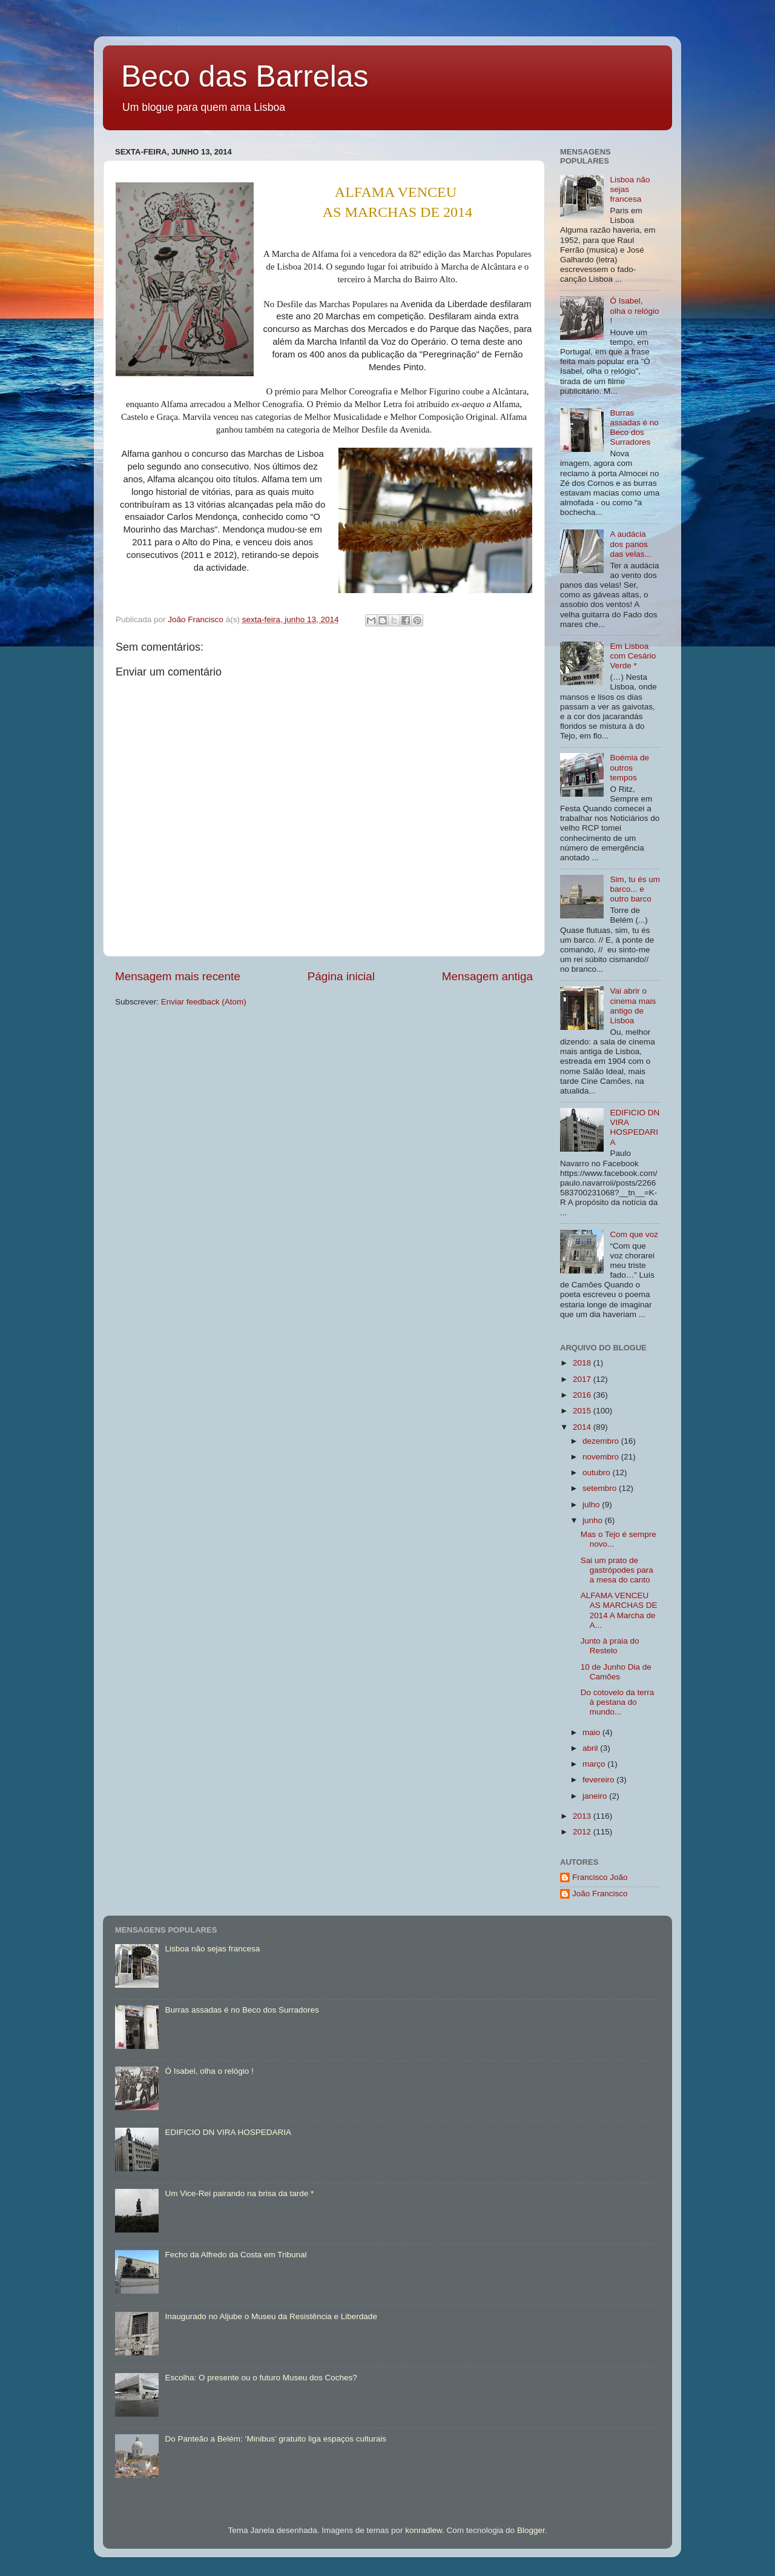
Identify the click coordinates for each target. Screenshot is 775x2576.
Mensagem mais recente (177, 976)
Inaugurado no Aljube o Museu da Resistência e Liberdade (271, 2316)
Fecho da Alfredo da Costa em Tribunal (235, 2254)
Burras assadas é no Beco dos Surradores (634, 427)
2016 (583, 1394)
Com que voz (634, 1234)
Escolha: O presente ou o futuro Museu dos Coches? (261, 2377)
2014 (583, 1427)
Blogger (531, 2530)
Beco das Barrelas (245, 76)
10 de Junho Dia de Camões (616, 1671)
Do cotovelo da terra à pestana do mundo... (618, 1702)
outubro (597, 1472)
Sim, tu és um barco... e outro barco (635, 889)
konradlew (423, 2530)
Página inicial (341, 976)
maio (592, 1732)
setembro (600, 1488)
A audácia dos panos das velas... (630, 543)
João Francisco (600, 1893)
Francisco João (600, 1877)
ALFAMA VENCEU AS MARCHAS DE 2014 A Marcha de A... (619, 1610)
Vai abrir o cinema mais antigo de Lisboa (633, 1005)
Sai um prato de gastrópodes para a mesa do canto (617, 1570)
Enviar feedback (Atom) (203, 1001)
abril (591, 1748)
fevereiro (599, 1779)
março (594, 1763)
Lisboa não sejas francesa (212, 1948)
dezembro (601, 1441)
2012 (583, 1831)
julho (592, 1504)
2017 (583, 1379)
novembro (601, 1456)
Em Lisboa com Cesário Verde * (633, 656)
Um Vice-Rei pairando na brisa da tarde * (239, 2193)
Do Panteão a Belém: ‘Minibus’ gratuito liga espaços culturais (275, 2438)
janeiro (595, 1796)
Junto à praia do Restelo (610, 1645)
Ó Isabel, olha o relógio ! (634, 310)
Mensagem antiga (487, 976)
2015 (583, 1410)
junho (593, 1520)
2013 (583, 1816)
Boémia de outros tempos (629, 767)
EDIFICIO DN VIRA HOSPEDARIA (634, 1127)
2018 (583, 1362)
